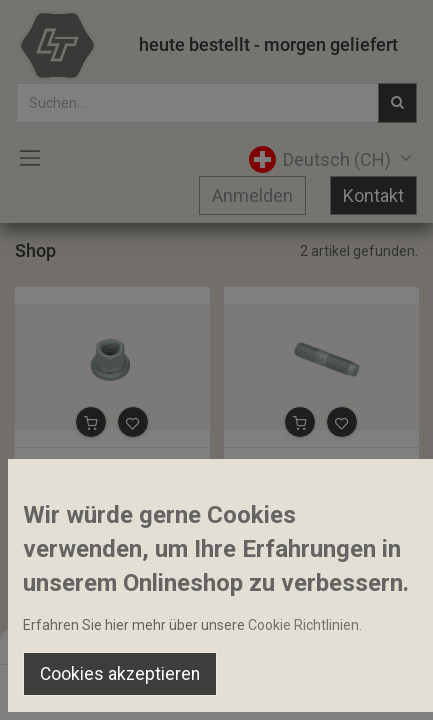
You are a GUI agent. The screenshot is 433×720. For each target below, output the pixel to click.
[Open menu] (217, 691)
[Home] (66, 686)
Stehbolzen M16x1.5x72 (308, 465)
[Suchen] (141, 686)
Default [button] (329, 645)
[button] (91, 422)
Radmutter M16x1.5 (86, 465)
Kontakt (373, 195)
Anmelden (252, 195)
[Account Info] (367, 686)
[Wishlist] (292, 686)
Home (377, 624)
